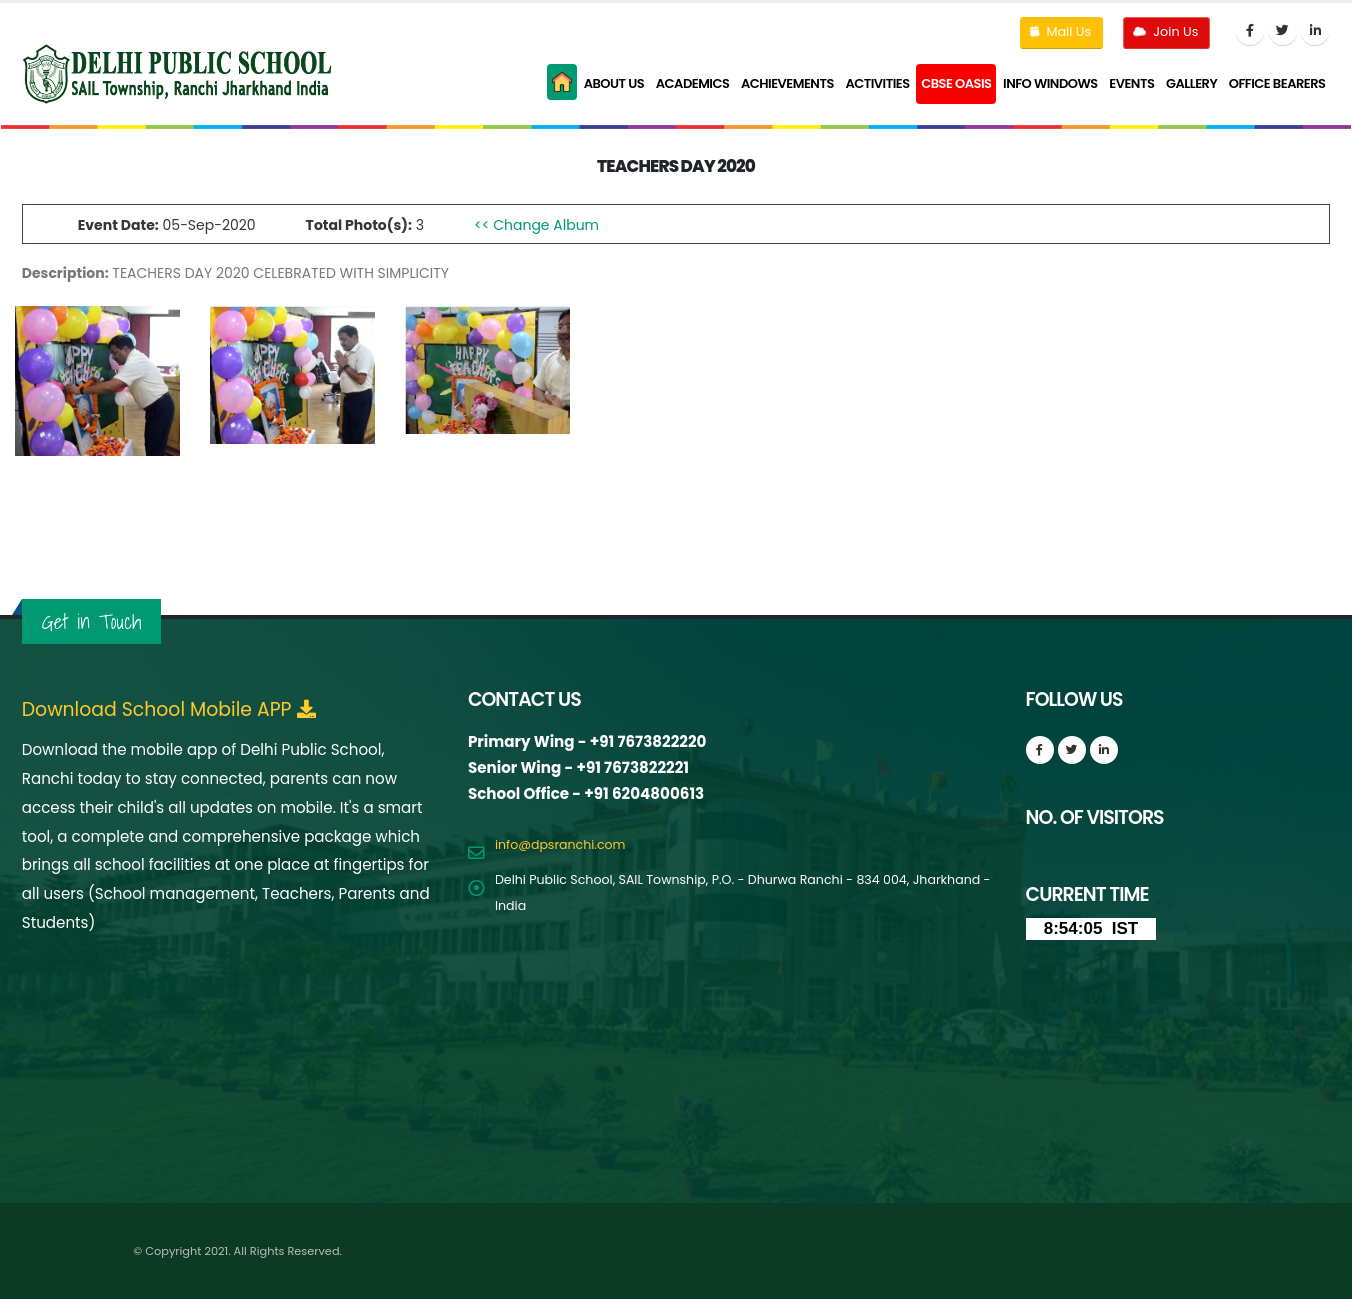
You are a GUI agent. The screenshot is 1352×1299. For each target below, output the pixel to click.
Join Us (1165, 31)
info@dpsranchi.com (560, 844)
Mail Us (1060, 31)
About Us (614, 83)
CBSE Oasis (956, 83)
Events (1131, 83)
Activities (877, 83)
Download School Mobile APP (169, 710)
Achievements (787, 83)
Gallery (1191, 83)
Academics (693, 83)
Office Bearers (1277, 83)
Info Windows (1050, 83)
